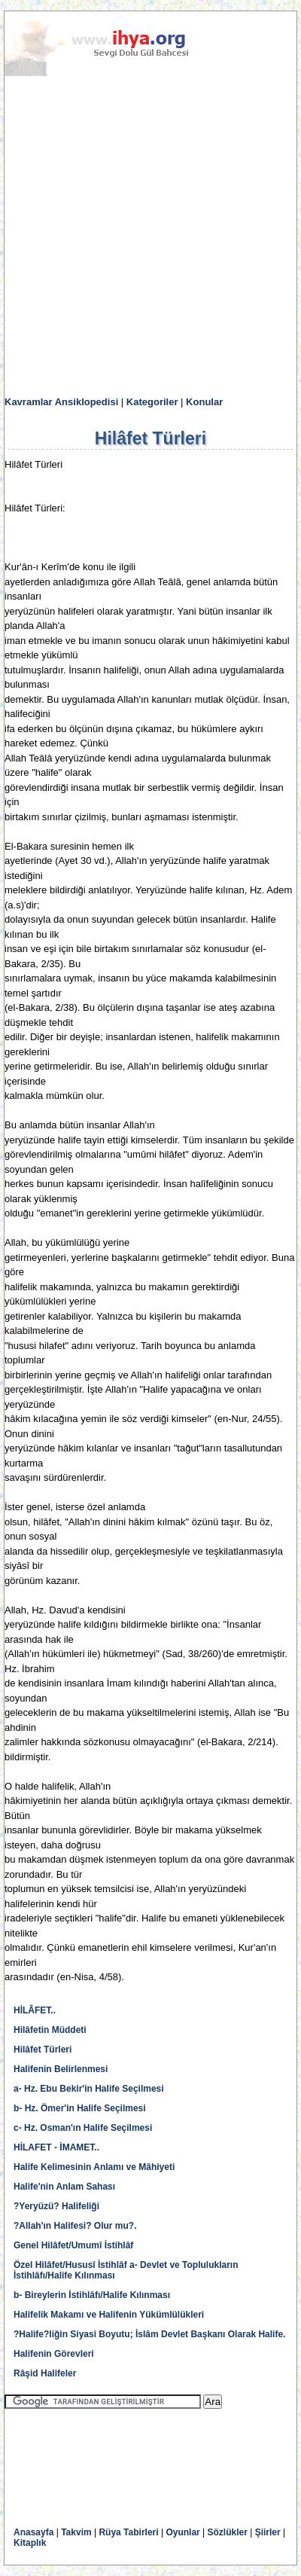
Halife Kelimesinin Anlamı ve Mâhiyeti (94, 2167)
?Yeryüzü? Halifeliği (56, 2206)
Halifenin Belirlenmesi (61, 2069)
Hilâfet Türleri (42, 2049)
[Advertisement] (150, 236)
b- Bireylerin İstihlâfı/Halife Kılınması (92, 2295)
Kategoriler (152, 401)
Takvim (76, 2532)
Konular (204, 401)
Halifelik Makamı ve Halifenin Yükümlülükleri (109, 2314)
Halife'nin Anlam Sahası (64, 2186)
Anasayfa (33, 2532)
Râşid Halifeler (45, 2373)
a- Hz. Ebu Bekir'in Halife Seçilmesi (89, 2088)
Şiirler (268, 2532)
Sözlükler (228, 2532)
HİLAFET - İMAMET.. (56, 2147)
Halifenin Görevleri (54, 2354)
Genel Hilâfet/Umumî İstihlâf (73, 2245)
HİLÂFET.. (35, 2010)
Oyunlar (182, 2532)
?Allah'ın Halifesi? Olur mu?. (75, 2225)
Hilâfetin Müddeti (50, 2030)
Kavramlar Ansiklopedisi (61, 401)
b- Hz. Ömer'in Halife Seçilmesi (80, 2108)
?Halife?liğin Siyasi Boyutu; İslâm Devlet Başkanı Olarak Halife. (149, 2334)
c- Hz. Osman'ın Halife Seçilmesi (83, 2128)
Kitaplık (30, 2543)
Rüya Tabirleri (128, 2532)
